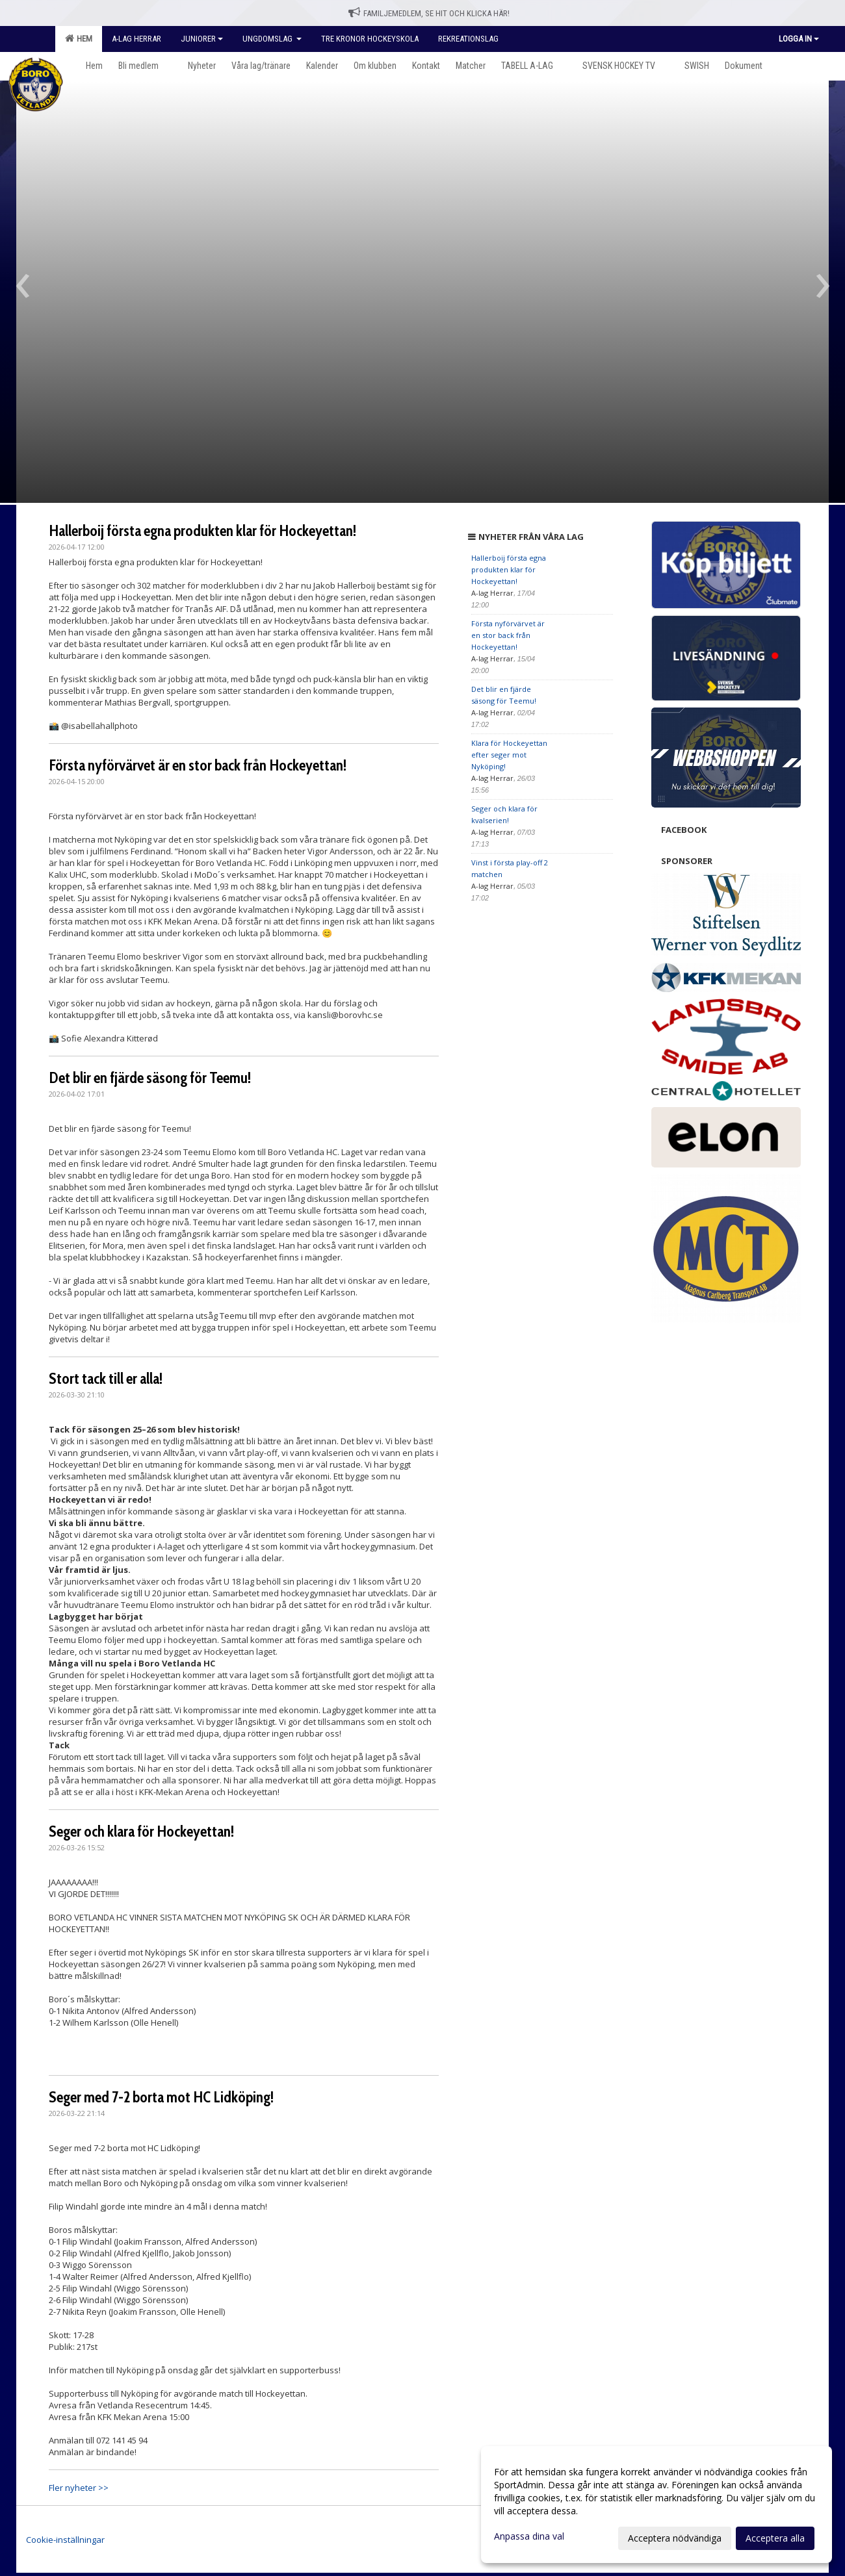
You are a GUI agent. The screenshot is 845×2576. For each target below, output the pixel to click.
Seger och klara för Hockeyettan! (141, 1831)
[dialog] (656, 2504)
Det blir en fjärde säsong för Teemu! (150, 1078)
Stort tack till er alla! (105, 1379)
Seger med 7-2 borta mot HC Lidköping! (161, 2097)
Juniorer (202, 39)
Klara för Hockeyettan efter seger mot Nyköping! (509, 754)
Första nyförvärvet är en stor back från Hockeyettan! (197, 765)
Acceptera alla (775, 2538)
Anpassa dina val (529, 2536)
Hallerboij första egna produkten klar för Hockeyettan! (202, 531)
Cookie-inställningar (65, 2539)
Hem (78, 38)
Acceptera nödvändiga (675, 2538)
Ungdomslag (272, 39)
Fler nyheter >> (79, 2487)
